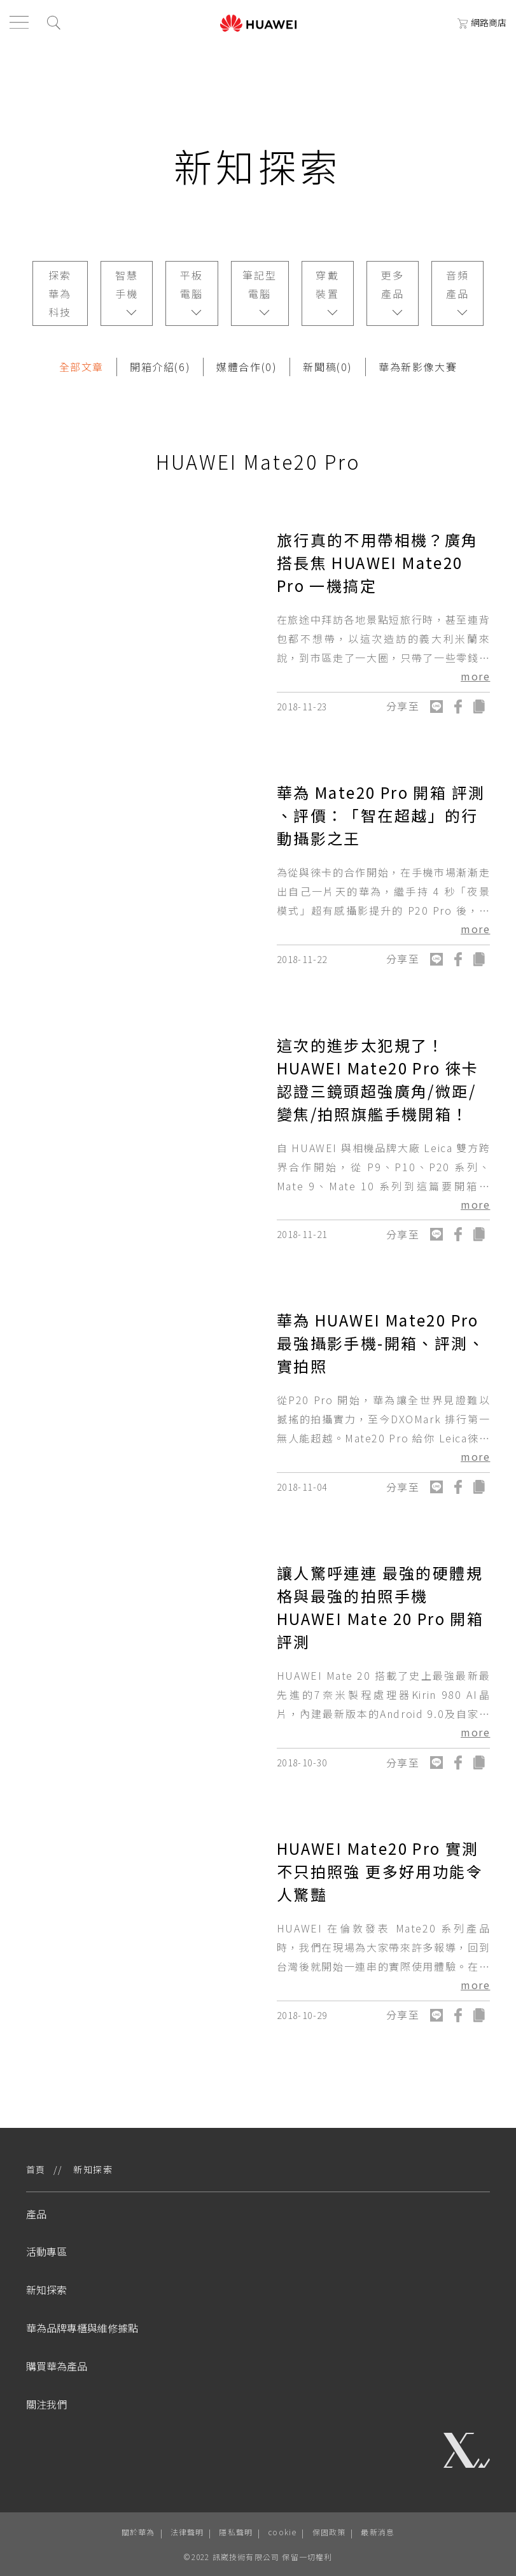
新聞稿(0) (327, 366)
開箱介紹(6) (160, 366)
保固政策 (329, 2531)
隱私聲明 (236, 2531)
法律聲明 (187, 2531)
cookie (282, 2531)
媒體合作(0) (246, 366)
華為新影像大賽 (418, 366)
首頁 (36, 2169)
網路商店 (481, 22)
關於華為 (138, 2531)
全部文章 (81, 366)
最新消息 (377, 2531)
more (475, 676)
